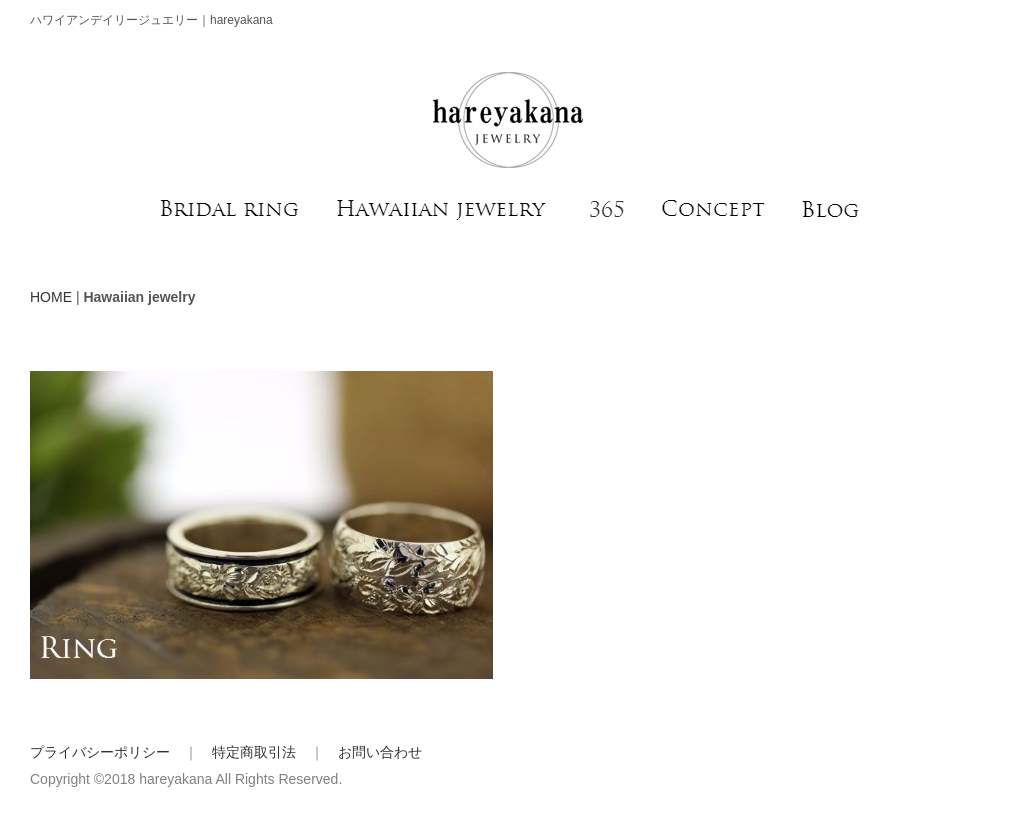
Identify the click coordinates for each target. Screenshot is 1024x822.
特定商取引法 (254, 752)
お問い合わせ (380, 752)
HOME (51, 297)
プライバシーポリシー (100, 752)
